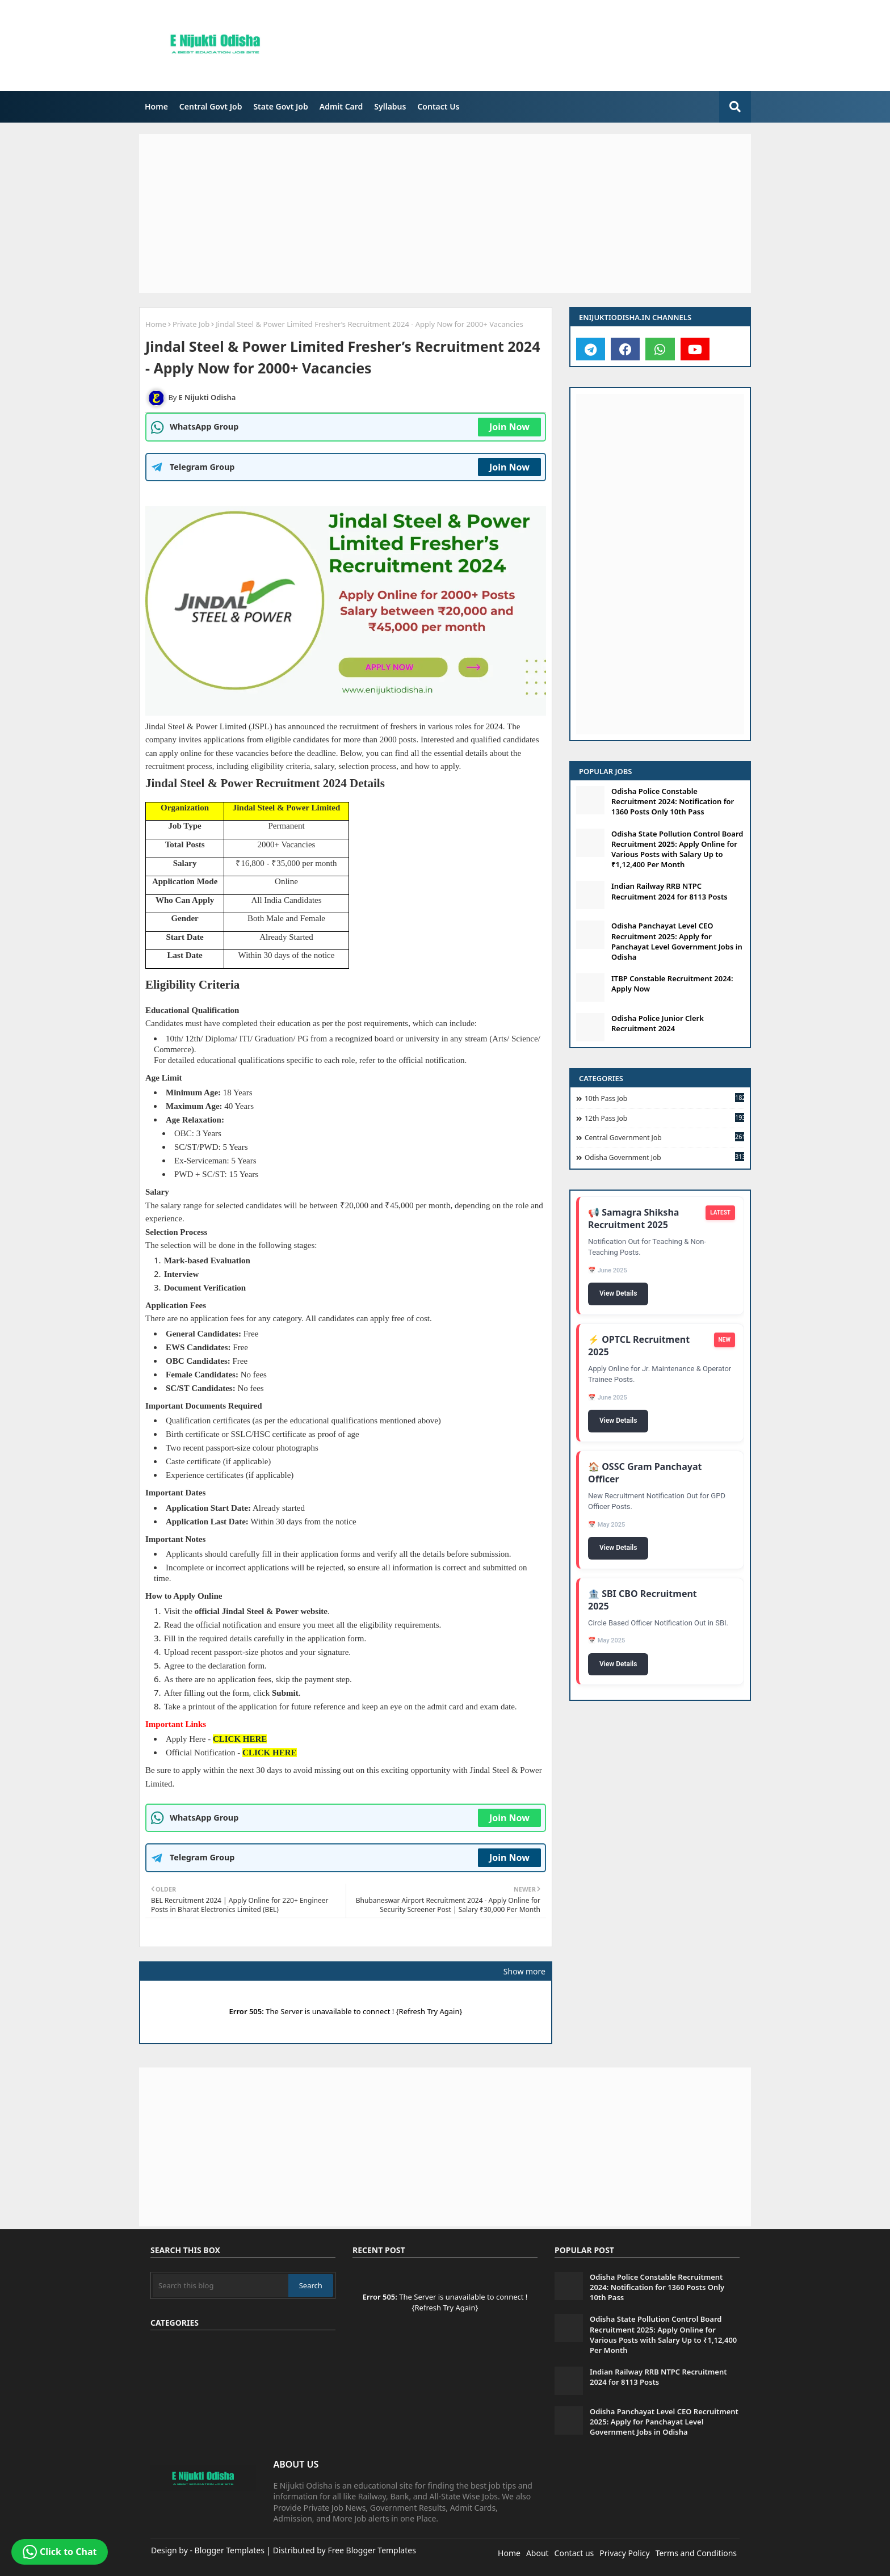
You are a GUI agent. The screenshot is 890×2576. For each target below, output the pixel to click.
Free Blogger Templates (371, 2550)
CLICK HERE (240, 1738)
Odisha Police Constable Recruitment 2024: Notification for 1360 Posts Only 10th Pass (672, 801)
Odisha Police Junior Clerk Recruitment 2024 (657, 1023)
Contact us (574, 2553)
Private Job (191, 324)
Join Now (509, 427)
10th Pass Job (664, 1098)
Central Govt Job (210, 106)
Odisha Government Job (664, 1157)
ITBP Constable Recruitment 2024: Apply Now (672, 983)
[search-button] (735, 107)
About (537, 2553)
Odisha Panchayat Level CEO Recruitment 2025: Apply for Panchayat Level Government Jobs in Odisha (676, 941)
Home (156, 106)
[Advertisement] (556, 48)
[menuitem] (156, 107)
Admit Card (341, 106)
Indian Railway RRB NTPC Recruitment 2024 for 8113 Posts (669, 891)
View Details (618, 1294)
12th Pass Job (664, 1118)
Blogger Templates (230, 2550)
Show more (524, 1971)
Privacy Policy (624, 2553)
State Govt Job (280, 106)
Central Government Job (664, 1137)
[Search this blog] (220, 2285)
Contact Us (438, 106)
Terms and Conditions (696, 2553)
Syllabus (390, 106)
